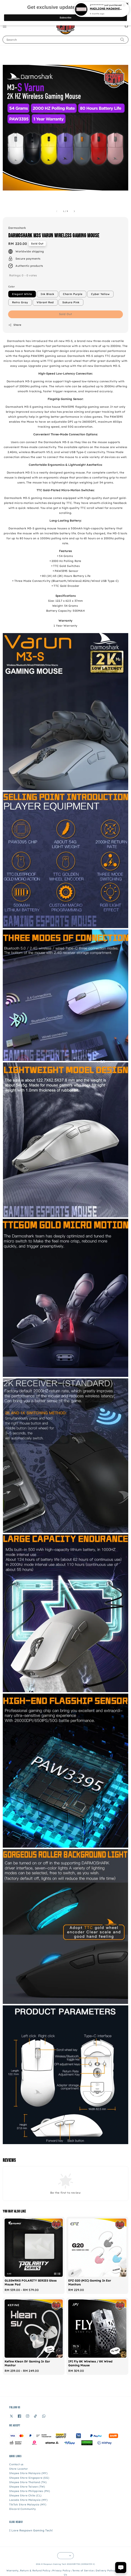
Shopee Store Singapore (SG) (29, 2477)
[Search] (122, 39)
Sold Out (65, 314)
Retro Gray (20, 302)
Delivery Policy (105, 2570)
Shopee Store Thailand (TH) (28, 2482)
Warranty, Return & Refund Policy (28, 2570)
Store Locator (18, 2468)
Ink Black (47, 294)
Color (11, 286)
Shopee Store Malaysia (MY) (28, 2473)
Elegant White (22, 294)
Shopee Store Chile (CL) (25, 2495)
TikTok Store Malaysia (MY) (27, 2504)
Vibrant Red (45, 302)
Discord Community (22, 2509)
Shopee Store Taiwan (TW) (27, 2486)
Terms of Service (83, 2570)
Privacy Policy (61, 2570)
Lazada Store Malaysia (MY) (28, 2500)
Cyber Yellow (100, 294)
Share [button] (14, 325)
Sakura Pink (70, 302)
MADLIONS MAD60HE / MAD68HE (106, 8)
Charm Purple (72, 294)
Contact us (16, 2464)
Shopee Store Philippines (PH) (29, 2491)
